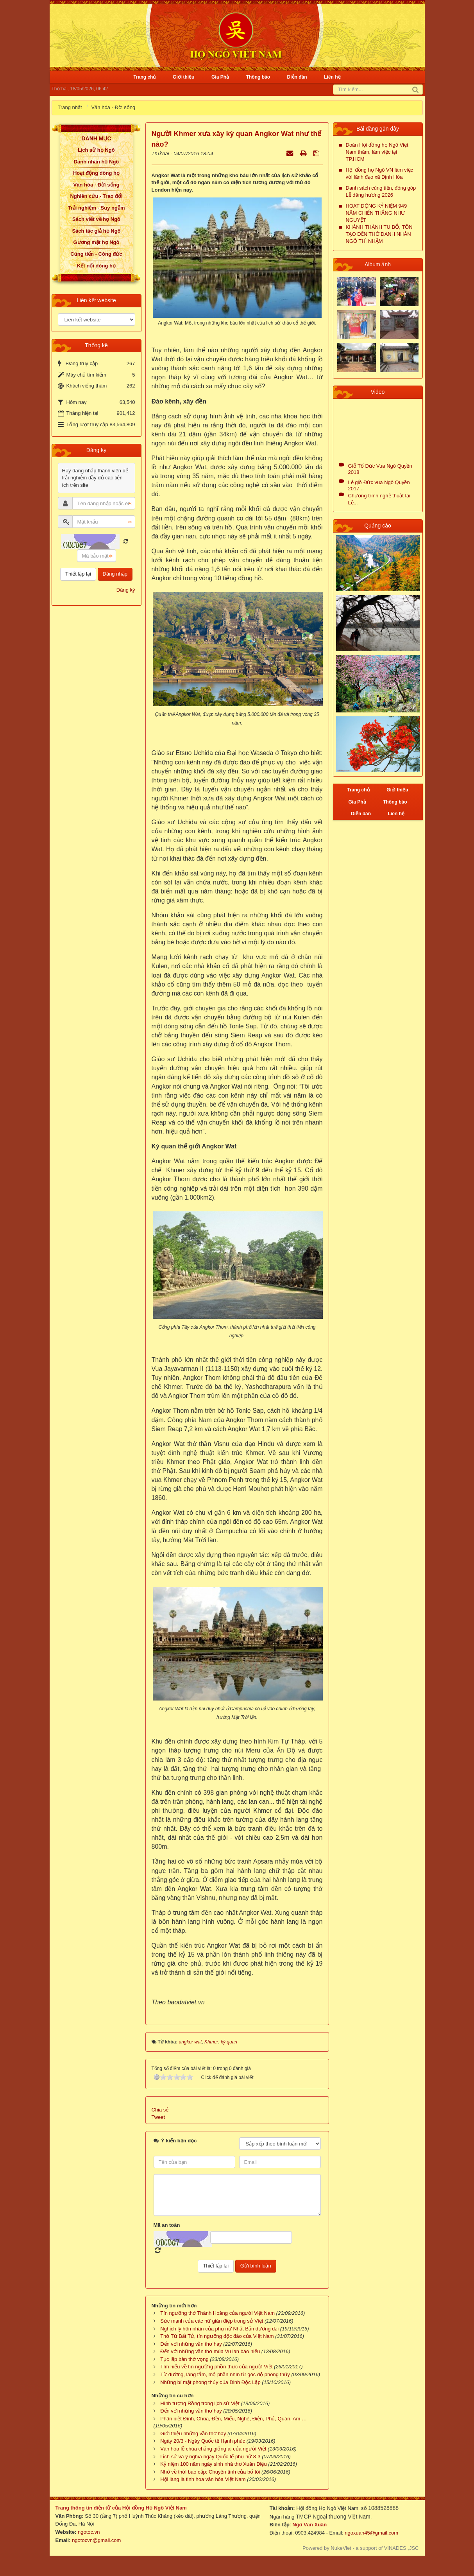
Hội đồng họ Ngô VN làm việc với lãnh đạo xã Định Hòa (379, 173)
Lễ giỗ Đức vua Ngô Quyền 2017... (379, 485)
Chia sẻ (160, 2110)
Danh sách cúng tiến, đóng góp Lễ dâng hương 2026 (381, 191)
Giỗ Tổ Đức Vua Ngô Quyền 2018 (380, 469)
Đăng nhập (115, 574)
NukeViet (341, 2548)
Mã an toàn (167, 2225)
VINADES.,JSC (401, 2548)
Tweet (158, 2117)
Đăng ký (125, 590)
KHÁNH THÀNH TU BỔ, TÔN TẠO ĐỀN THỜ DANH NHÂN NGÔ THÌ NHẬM (379, 234)
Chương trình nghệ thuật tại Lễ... (379, 499)
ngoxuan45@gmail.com (370, 2533)
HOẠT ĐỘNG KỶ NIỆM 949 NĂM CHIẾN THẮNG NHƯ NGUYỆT (376, 213)
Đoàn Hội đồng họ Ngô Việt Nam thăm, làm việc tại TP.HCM (377, 152)
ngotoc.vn (89, 2532)
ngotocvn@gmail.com (96, 2540)
